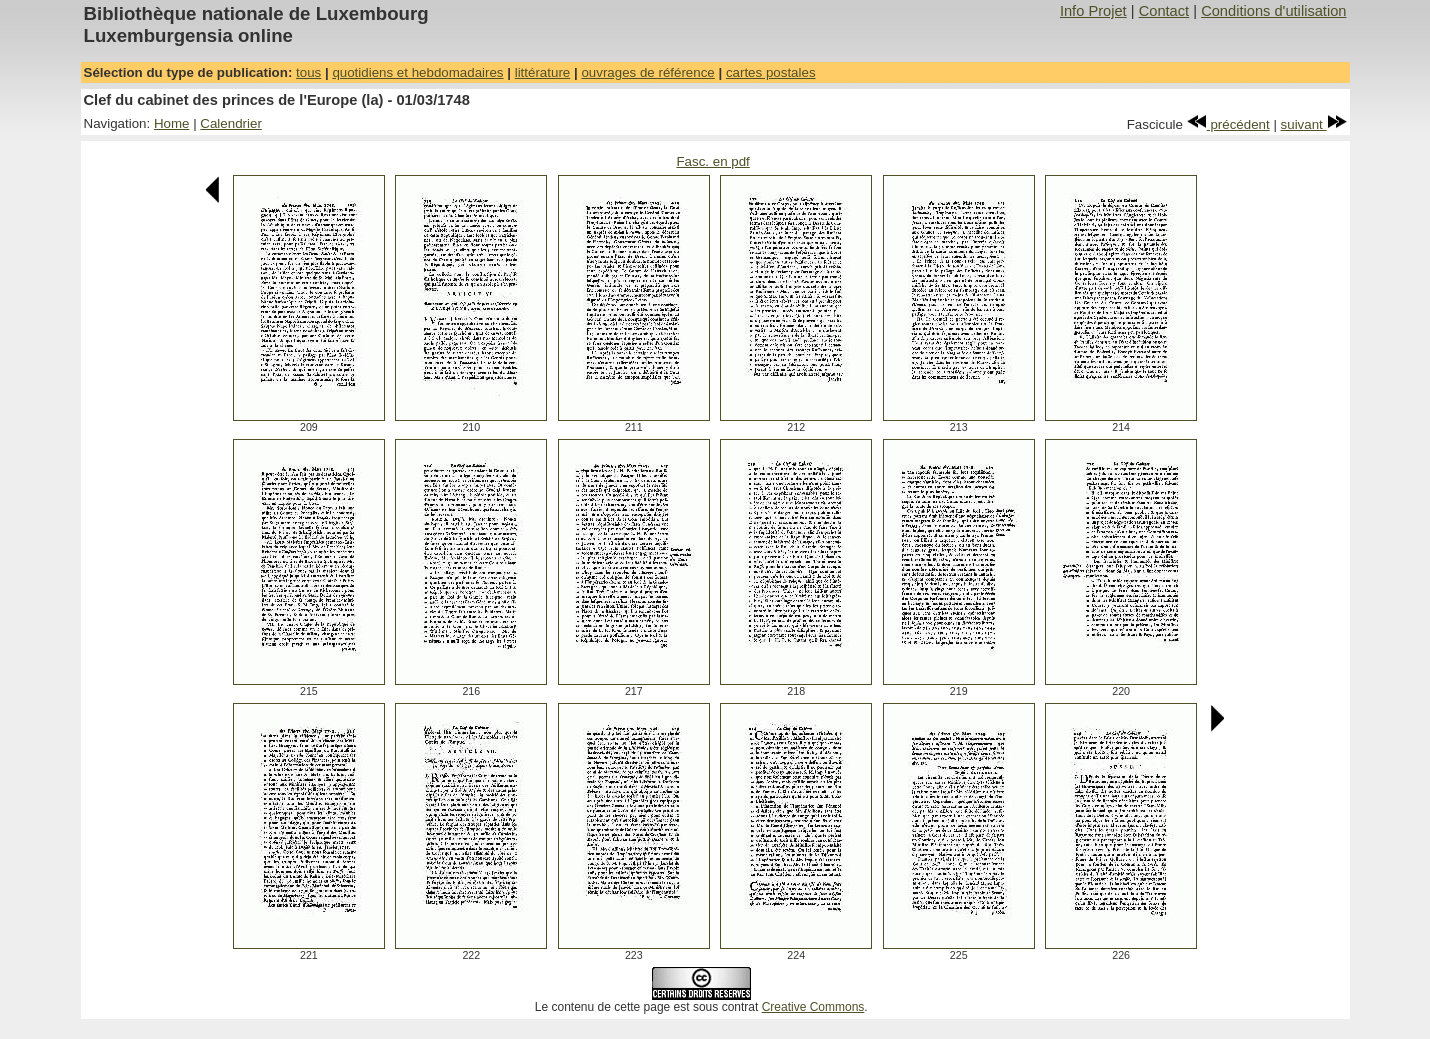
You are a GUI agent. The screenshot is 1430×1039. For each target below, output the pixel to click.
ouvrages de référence (647, 72)
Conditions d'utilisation (1273, 11)
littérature (543, 72)
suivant (1314, 124)
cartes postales (771, 72)
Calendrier (231, 123)
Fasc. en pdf (712, 161)
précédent (1228, 124)
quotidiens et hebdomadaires (417, 72)
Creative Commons (813, 1007)
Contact (1164, 11)
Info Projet (1093, 11)
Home (172, 123)
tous (308, 72)
